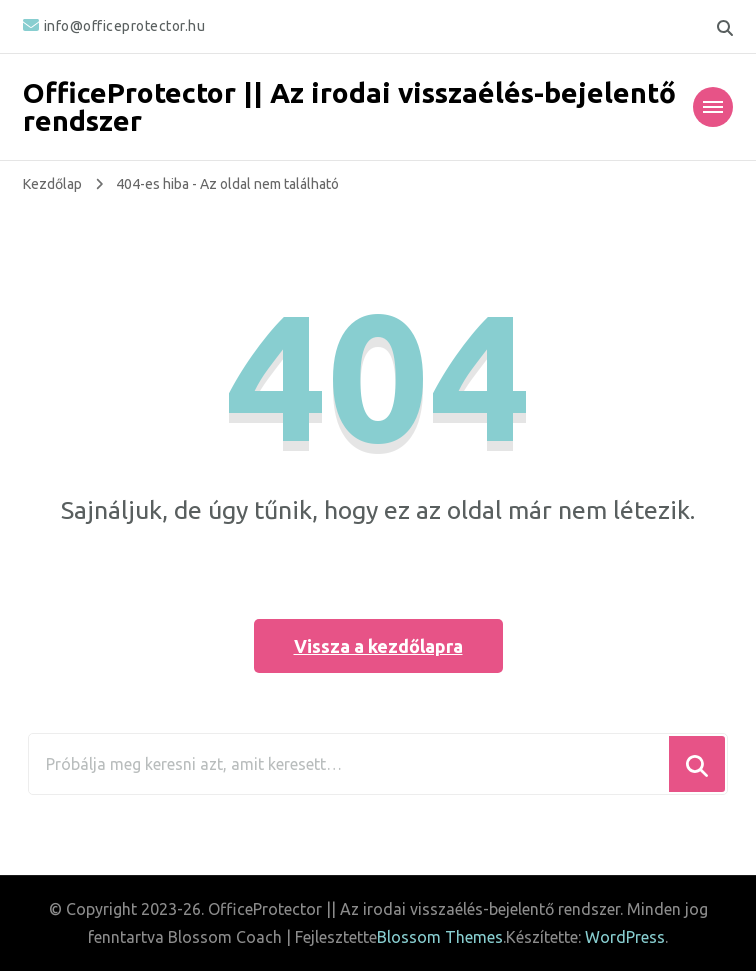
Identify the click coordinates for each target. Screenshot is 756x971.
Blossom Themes (440, 937)
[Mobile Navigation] (713, 107)
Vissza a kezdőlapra (378, 646)
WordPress (625, 937)
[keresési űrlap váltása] (725, 28)
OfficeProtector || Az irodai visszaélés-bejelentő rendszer (349, 106)
